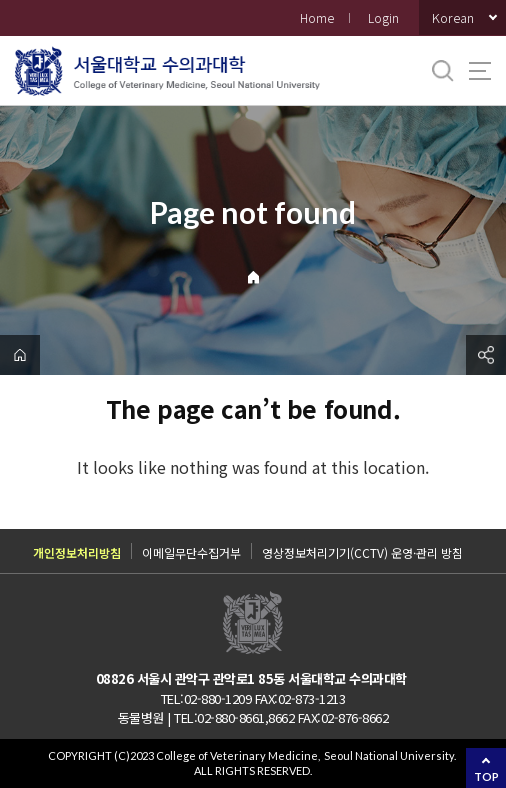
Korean (453, 17)
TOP (486, 776)
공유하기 (486, 355)
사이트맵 (480, 71)
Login (383, 17)
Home (317, 17)
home (20, 355)
